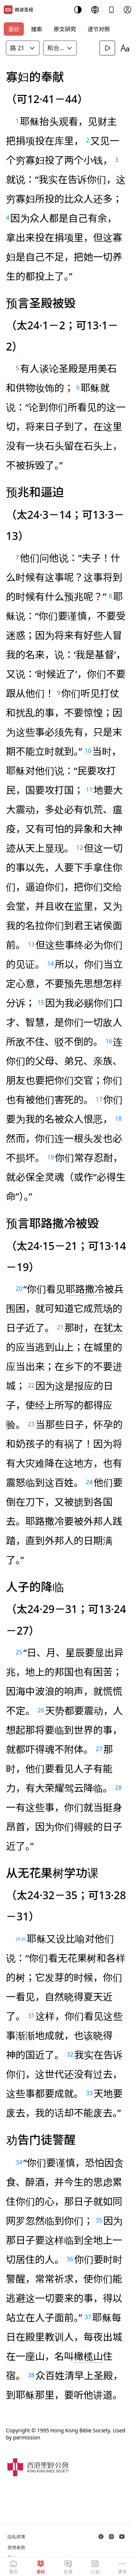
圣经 (13, 29)
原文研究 (65, 29)
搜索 (36, 29)
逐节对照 (99, 29)
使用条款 (16, 2547)
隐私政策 (16, 2537)
